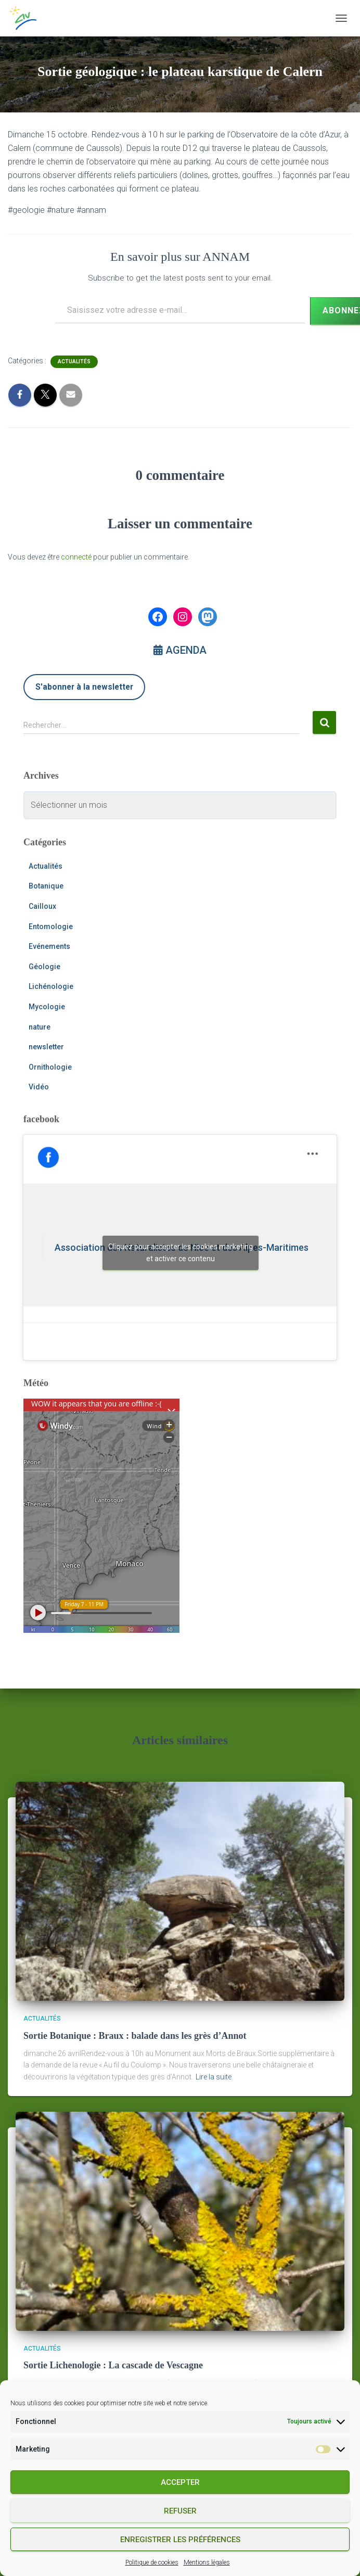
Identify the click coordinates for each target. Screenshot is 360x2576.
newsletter (46, 1047)
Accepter (180, 2482)
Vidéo (39, 1087)
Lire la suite (214, 2077)
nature (39, 1027)
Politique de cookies (151, 2562)
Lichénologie (51, 986)
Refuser (180, 2511)
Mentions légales (207, 2562)
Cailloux (42, 906)
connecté (76, 557)
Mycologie (47, 1007)
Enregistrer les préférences (180, 2539)
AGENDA (180, 650)
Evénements (49, 946)
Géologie (44, 966)
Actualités (74, 361)
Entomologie (51, 926)
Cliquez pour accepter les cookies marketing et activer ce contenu (180, 1252)
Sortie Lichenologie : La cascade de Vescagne (113, 2365)
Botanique (46, 886)
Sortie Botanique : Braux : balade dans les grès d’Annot (135, 2036)
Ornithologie (50, 1067)
